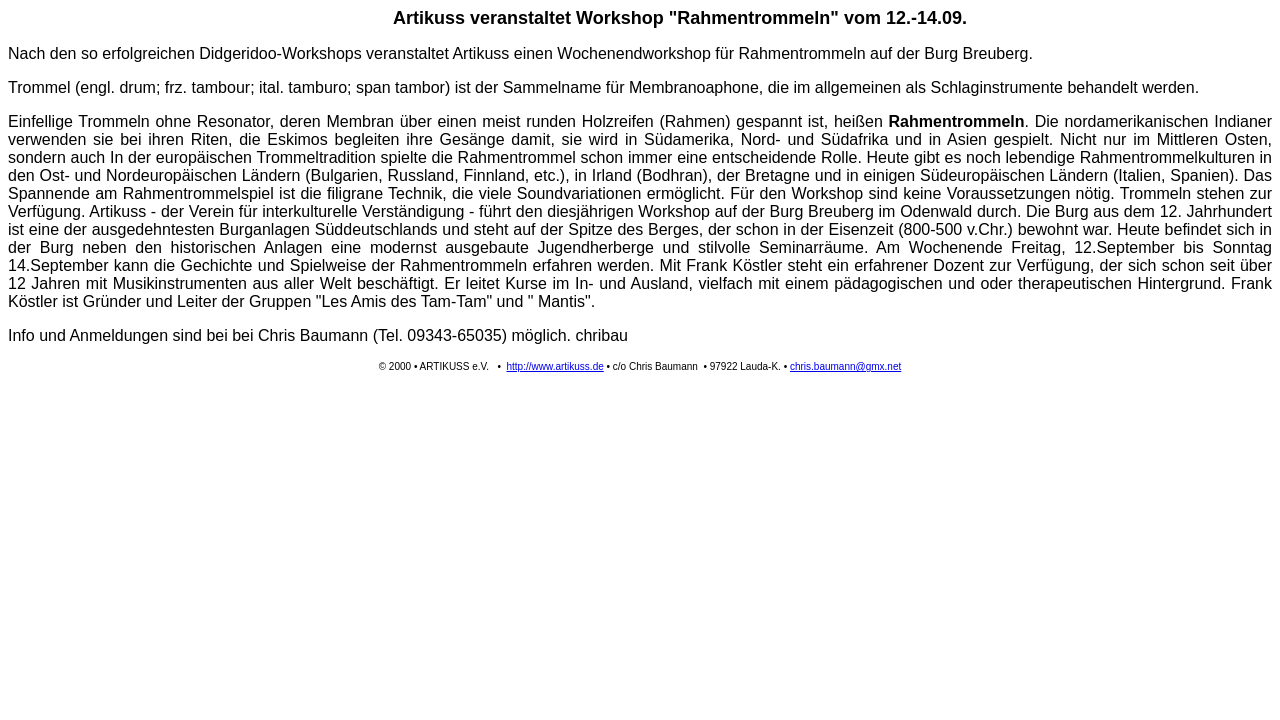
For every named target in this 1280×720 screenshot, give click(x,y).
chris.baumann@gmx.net (845, 366)
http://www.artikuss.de (555, 366)
